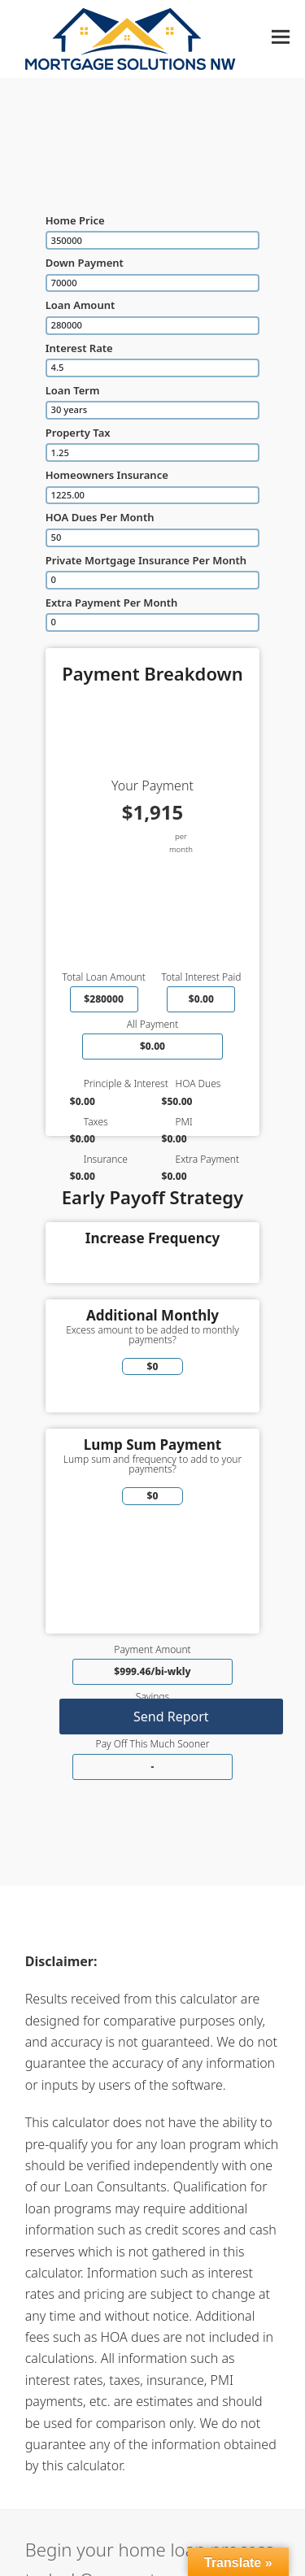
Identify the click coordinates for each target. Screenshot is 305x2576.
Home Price (75, 220)
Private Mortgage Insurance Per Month (146, 560)
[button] (281, 37)
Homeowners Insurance (107, 475)
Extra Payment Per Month (112, 602)
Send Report (171, 1716)
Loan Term (73, 390)
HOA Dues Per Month (100, 517)
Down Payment (85, 262)
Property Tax (78, 432)
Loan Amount (80, 305)
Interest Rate (79, 348)
